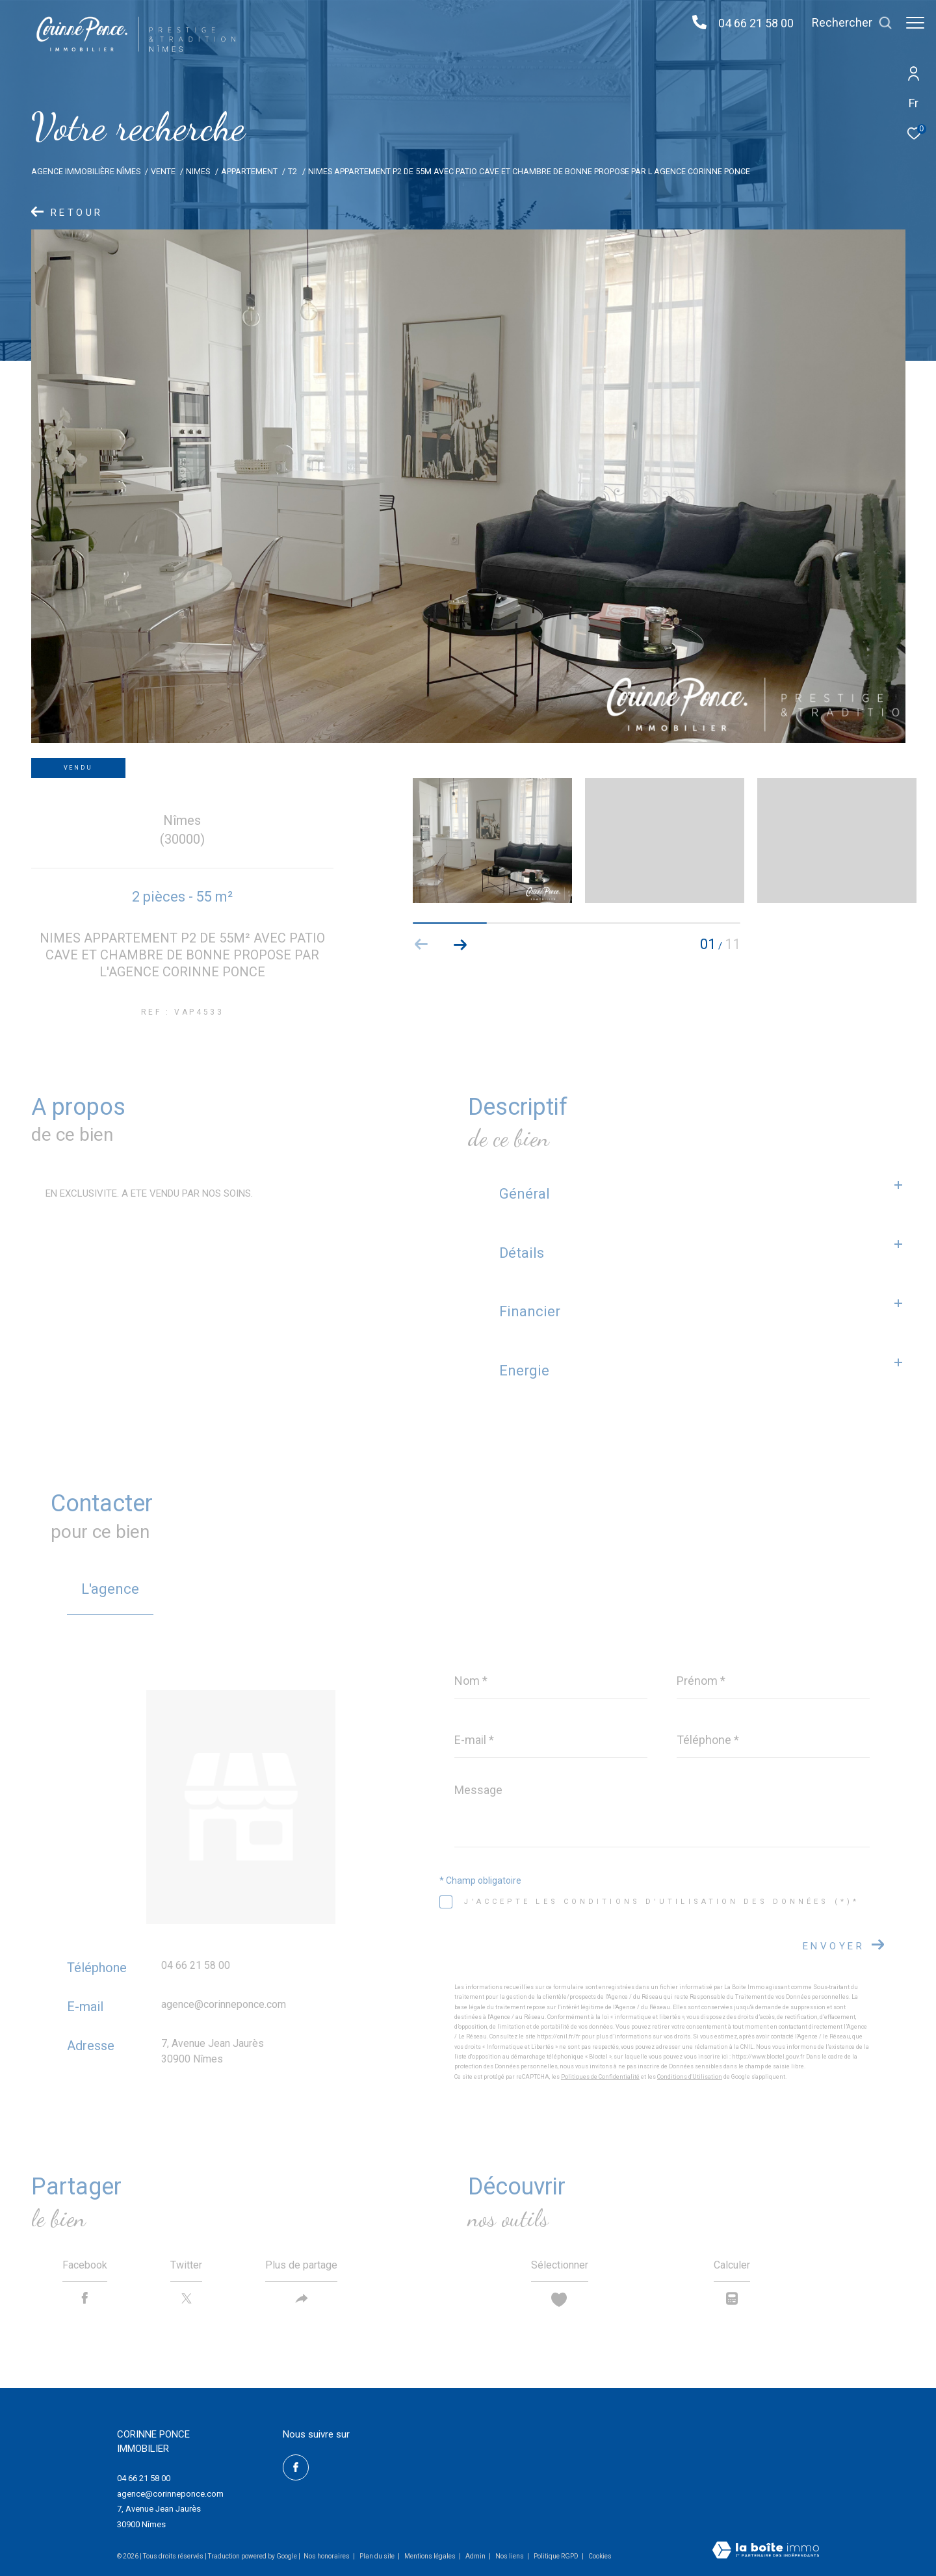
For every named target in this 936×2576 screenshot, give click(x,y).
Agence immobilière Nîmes (85, 171)
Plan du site (377, 2556)
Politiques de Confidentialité (600, 2077)
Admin (476, 2556)
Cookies (600, 2556)
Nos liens (510, 2556)
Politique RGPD (556, 2556)
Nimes (198, 171)
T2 (292, 171)
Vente (163, 171)
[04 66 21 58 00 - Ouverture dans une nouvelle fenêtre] (693, 23)
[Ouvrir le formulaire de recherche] (845, 23)
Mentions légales (430, 2556)
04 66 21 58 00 (749, 23)
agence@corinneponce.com (223, 2004)
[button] (460, 944)
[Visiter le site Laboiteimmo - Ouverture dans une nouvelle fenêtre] (765, 2551)
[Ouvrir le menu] (915, 23)
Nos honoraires (327, 2556)
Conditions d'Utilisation (689, 2077)
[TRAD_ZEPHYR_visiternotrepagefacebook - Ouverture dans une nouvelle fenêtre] (296, 2467)
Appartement (249, 171)
